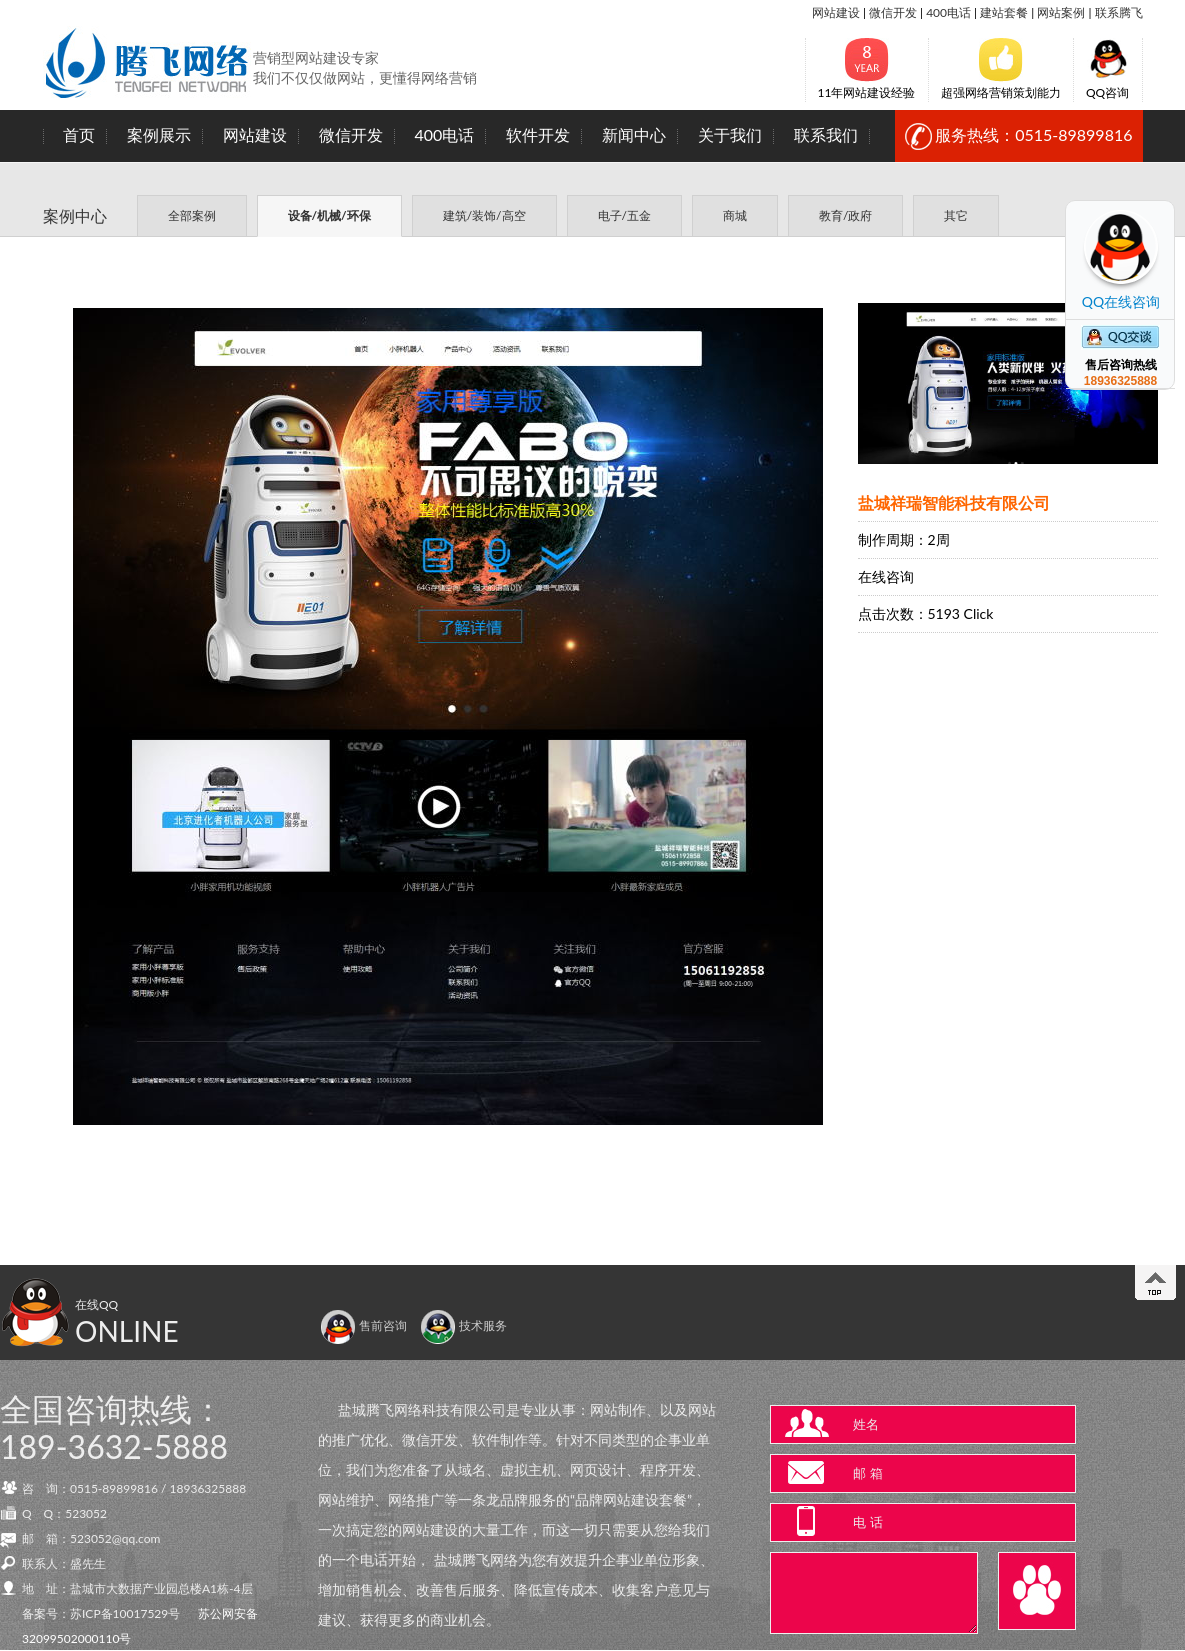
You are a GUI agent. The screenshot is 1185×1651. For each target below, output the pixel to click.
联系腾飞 (1119, 12)
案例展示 (159, 134)
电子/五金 (624, 215)
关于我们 (730, 134)
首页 (79, 134)
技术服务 (463, 1325)
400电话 (948, 12)
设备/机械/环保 (329, 215)
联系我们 (826, 134)
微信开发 (893, 12)
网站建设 (836, 12)
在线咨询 (886, 576)
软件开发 (538, 134)
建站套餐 (1004, 12)
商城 (735, 215)
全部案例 (192, 215)
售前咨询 (363, 1325)
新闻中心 (634, 134)
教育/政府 (845, 215)
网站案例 (1061, 12)
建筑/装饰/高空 (484, 215)
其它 (956, 215)
